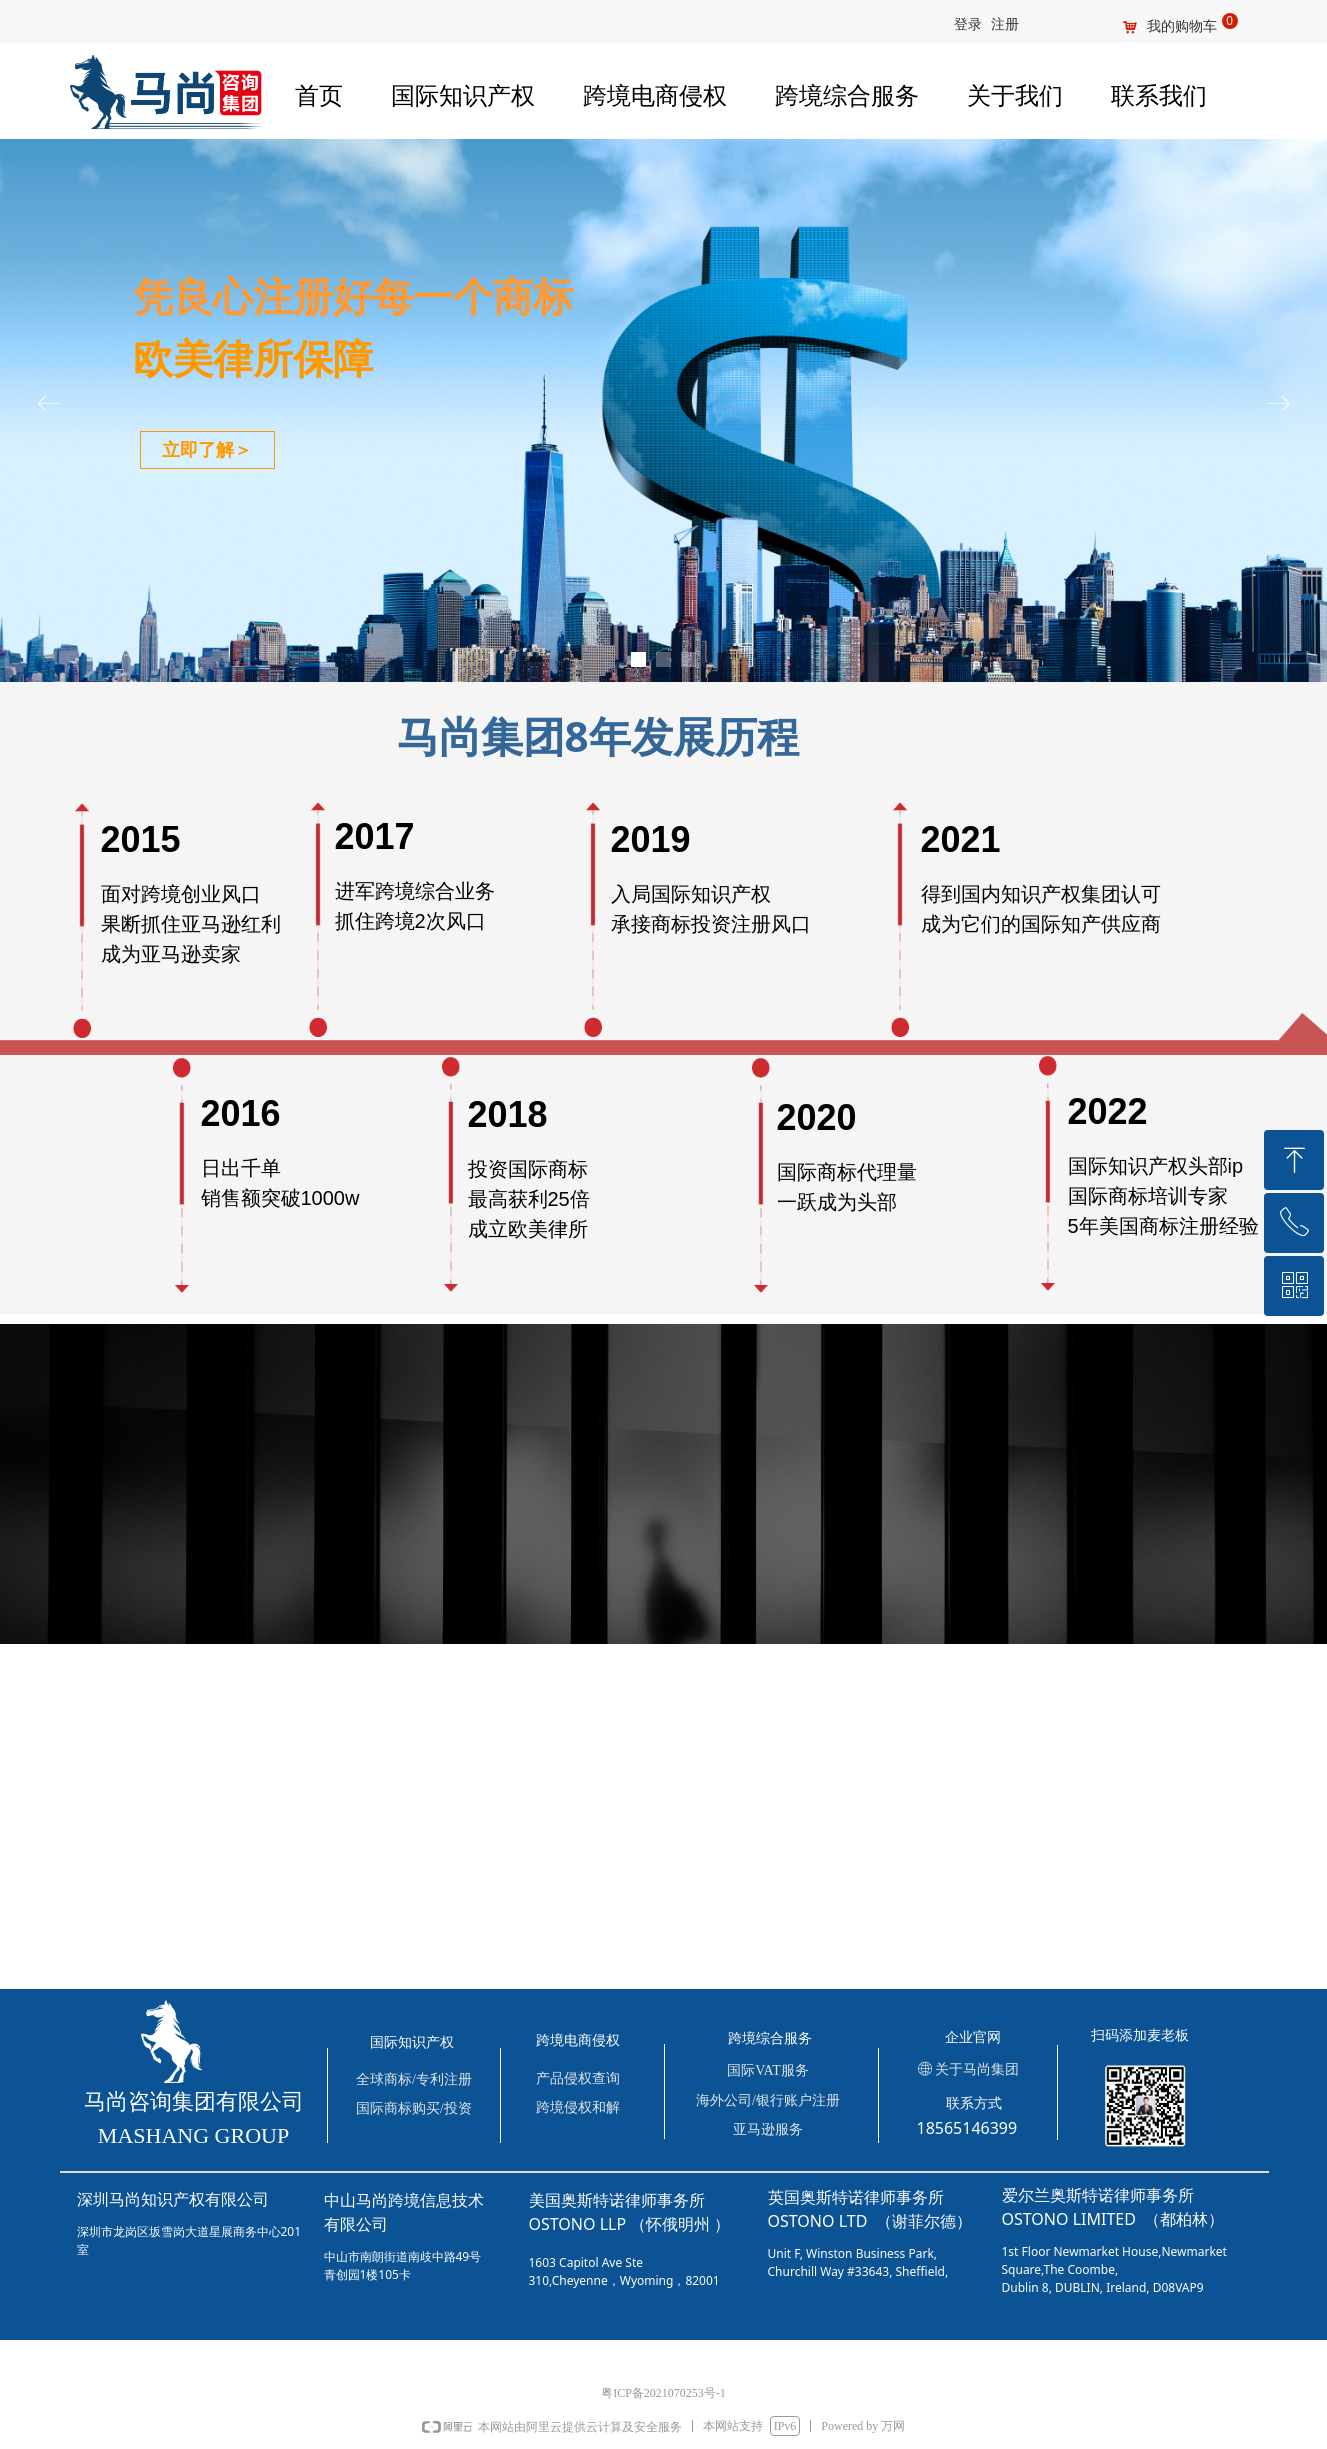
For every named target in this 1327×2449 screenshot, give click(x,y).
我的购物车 (1182, 27)
